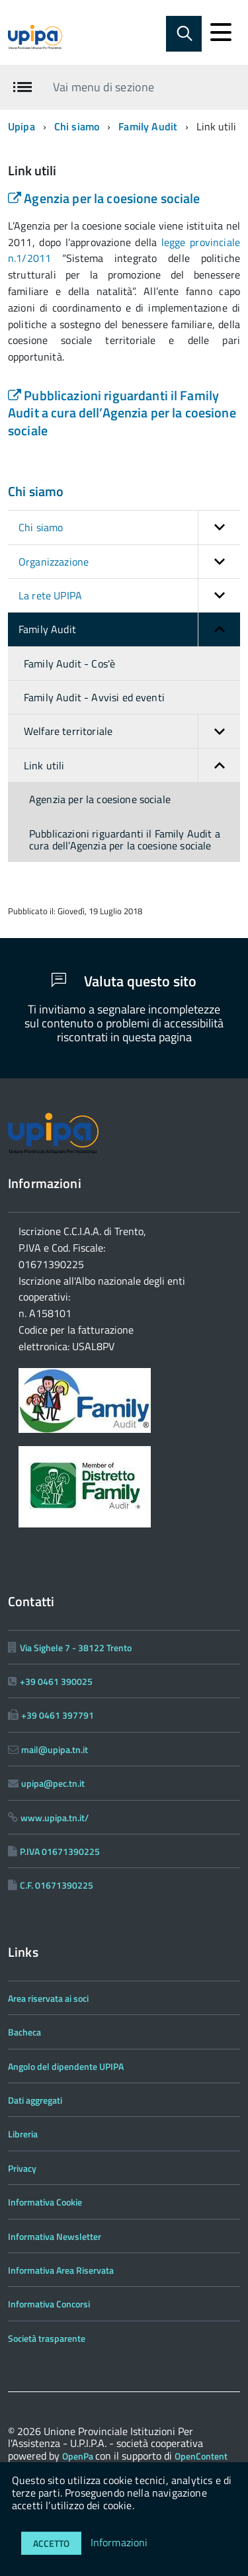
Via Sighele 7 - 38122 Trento (76, 1647)
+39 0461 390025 (56, 1681)
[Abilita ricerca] (184, 34)
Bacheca (24, 2032)
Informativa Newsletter (54, 2236)
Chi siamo (76, 126)
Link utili (132, 765)
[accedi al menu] (220, 32)
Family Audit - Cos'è (69, 663)
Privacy (22, 2168)
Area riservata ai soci (48, 1998)
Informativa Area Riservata (61, 2270)
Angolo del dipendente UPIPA (66, 2066)
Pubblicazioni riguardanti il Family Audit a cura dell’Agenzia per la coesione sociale (122, 413)
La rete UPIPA (129, 595)
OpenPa (78, 2456)
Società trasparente (46, 2338)
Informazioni (119, 2542)
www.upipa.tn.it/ (55, 1818)
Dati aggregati (35, 2100)
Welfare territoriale (132, 731)
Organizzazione (129, 561)
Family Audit (147, 126)
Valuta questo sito (124, 981)
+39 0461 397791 (57, 1715)
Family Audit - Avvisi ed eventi (94, 697)
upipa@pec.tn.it (53, 1783)
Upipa (21, 126)
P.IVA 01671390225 (60, 1851)
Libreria (23, 2134)
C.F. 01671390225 (56, 1885)
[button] (219, 527)
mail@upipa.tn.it (54, 1749)
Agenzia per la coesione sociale (104, 198)
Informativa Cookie (45, 2202)
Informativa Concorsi (49, 2304)
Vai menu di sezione (103, 87)
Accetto (51, 2543)
